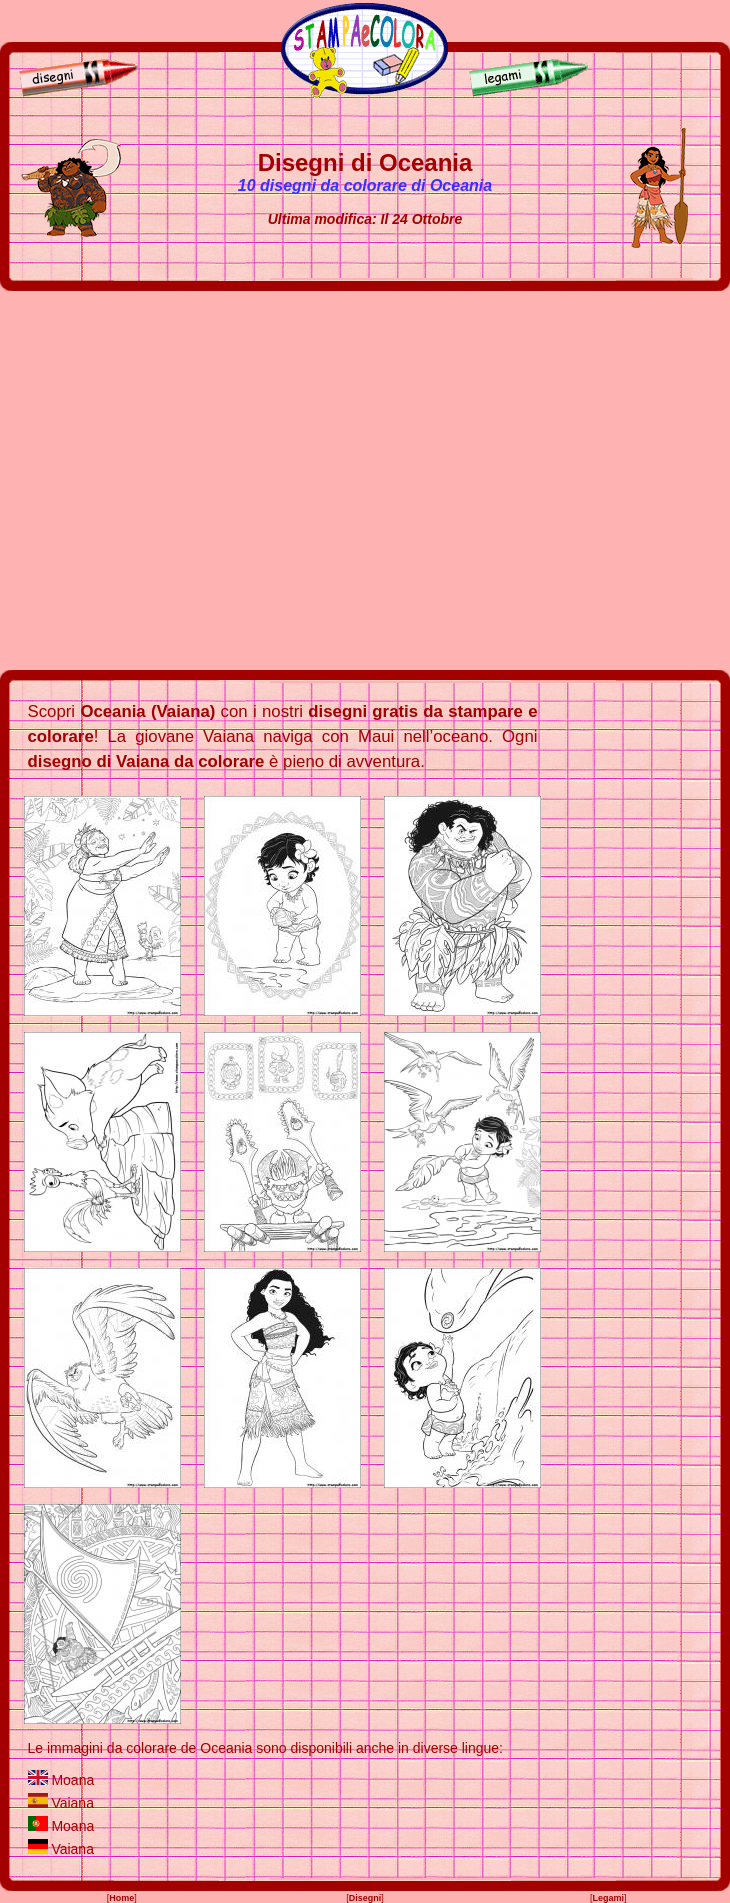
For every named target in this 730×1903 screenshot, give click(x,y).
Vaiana (72, 1803)
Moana (72, 1780)
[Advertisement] (187, 480)
